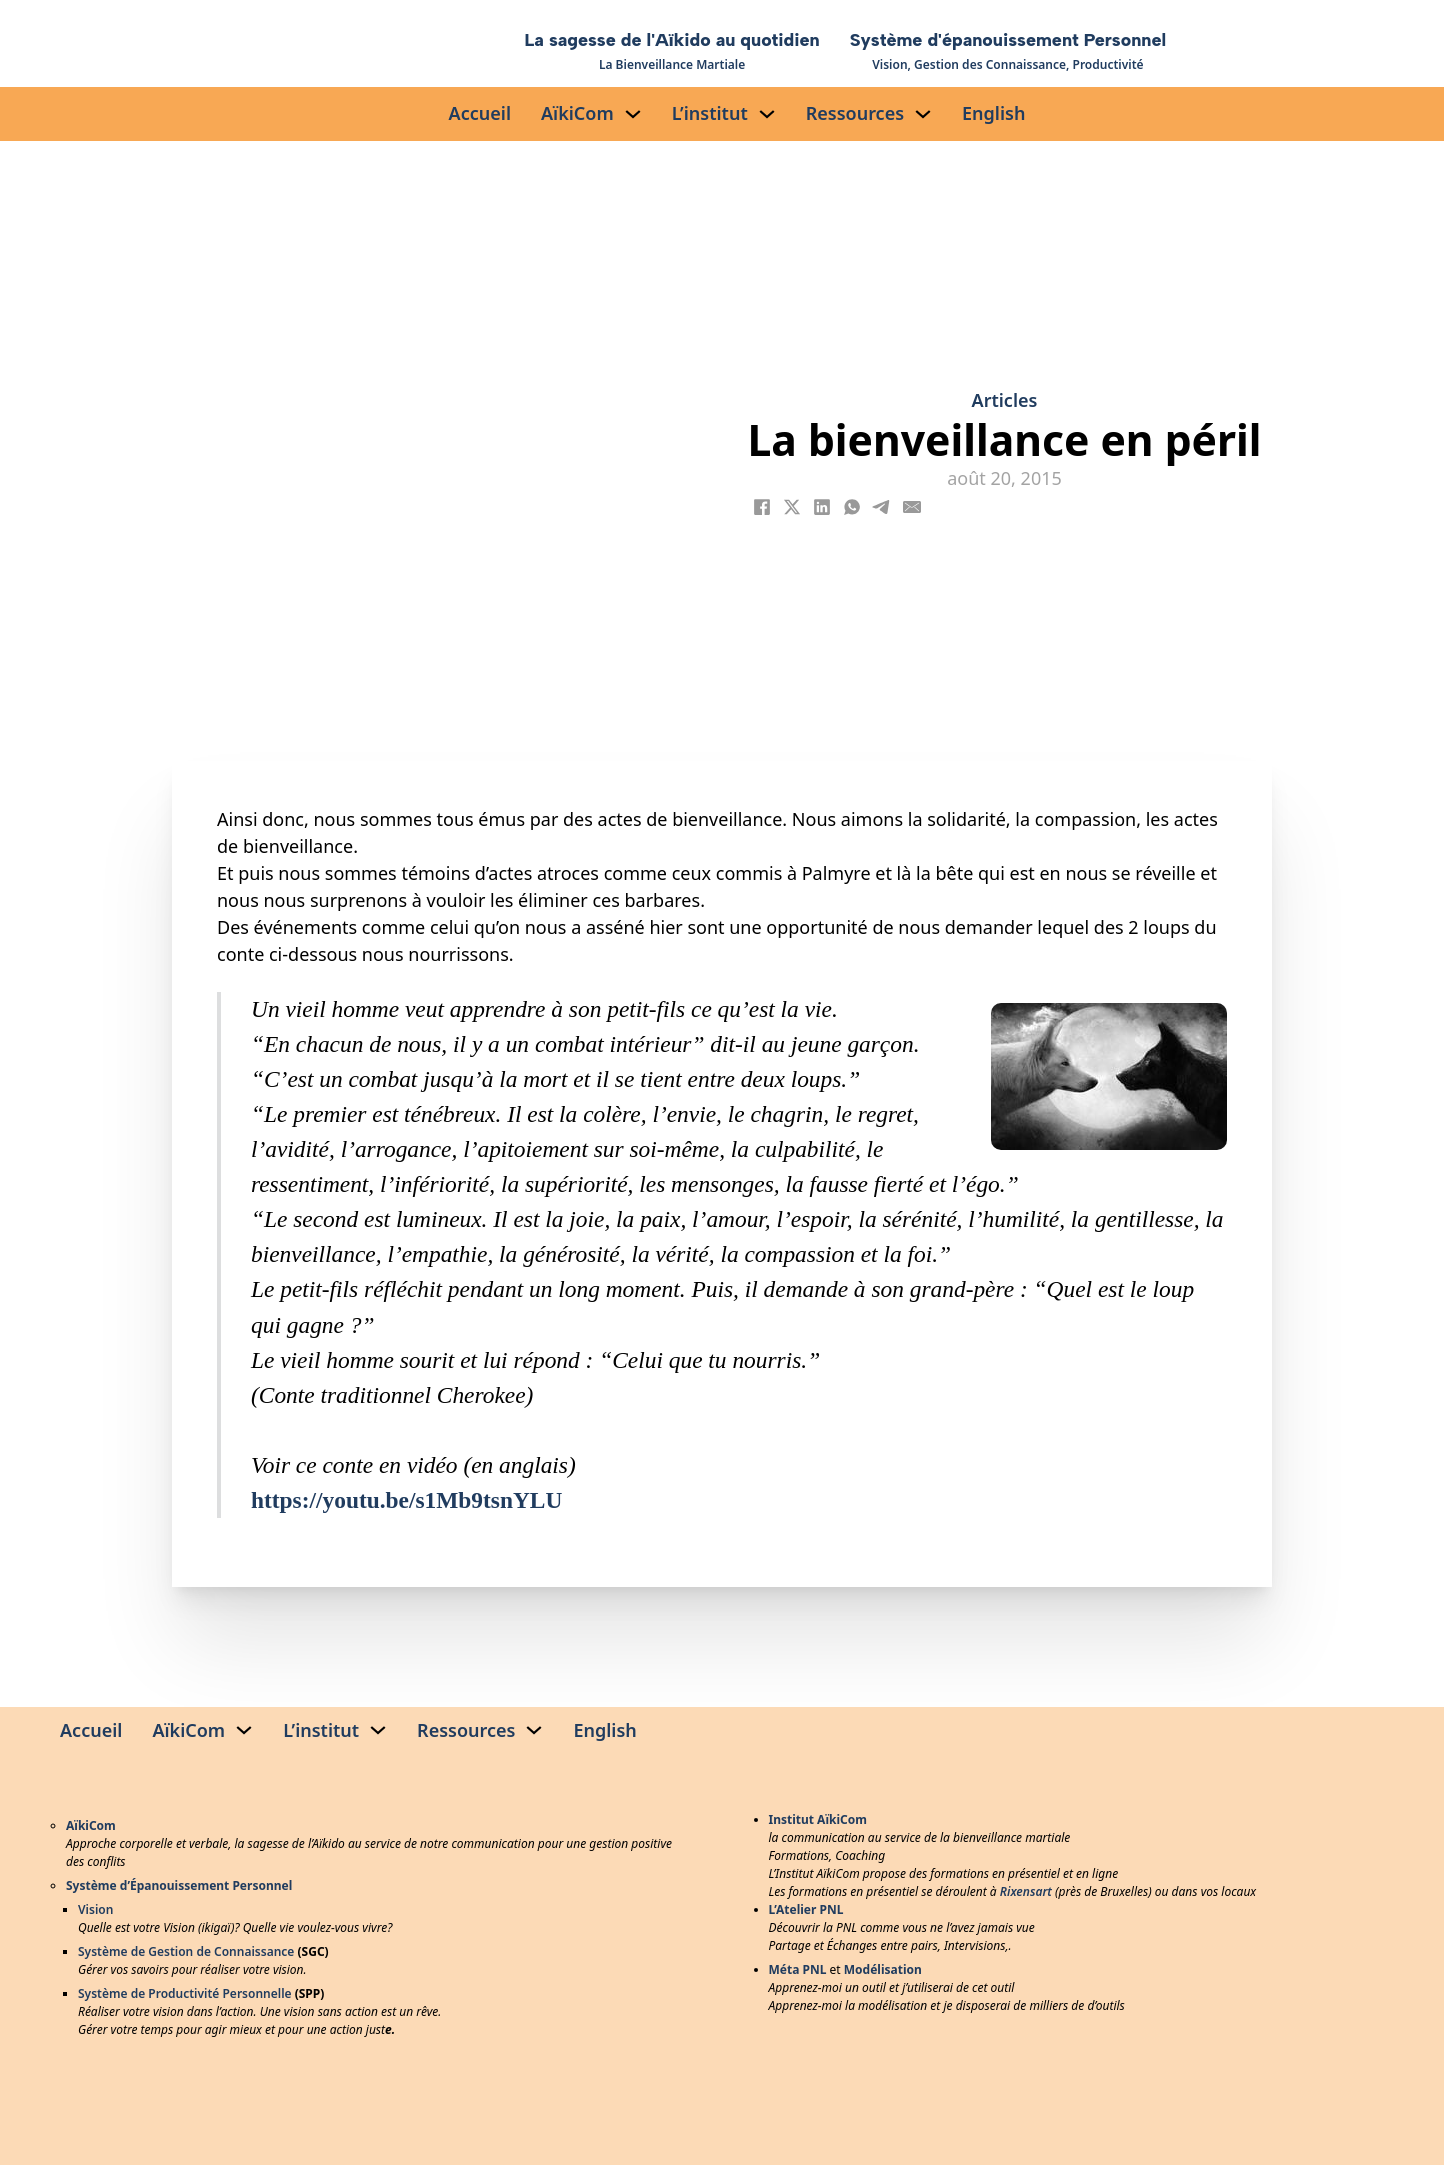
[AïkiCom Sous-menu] (633, 114)
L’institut (710, 113)
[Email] (912, 507)
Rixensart (1026, 1891)
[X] (792, 507)
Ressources (855, 113)
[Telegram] (882, 507)
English (993, 113)
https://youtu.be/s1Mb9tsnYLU (406, 1500)
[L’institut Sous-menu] (767, 114)
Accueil (480, 113)
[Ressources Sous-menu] (923, 114)
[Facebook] (762, 507)
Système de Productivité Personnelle (185, 1993)
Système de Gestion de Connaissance (186, 1951)
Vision (95, 1909)
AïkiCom (577, 113)
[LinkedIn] (822, 507)
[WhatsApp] (852, 507)
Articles (1005, 400)
